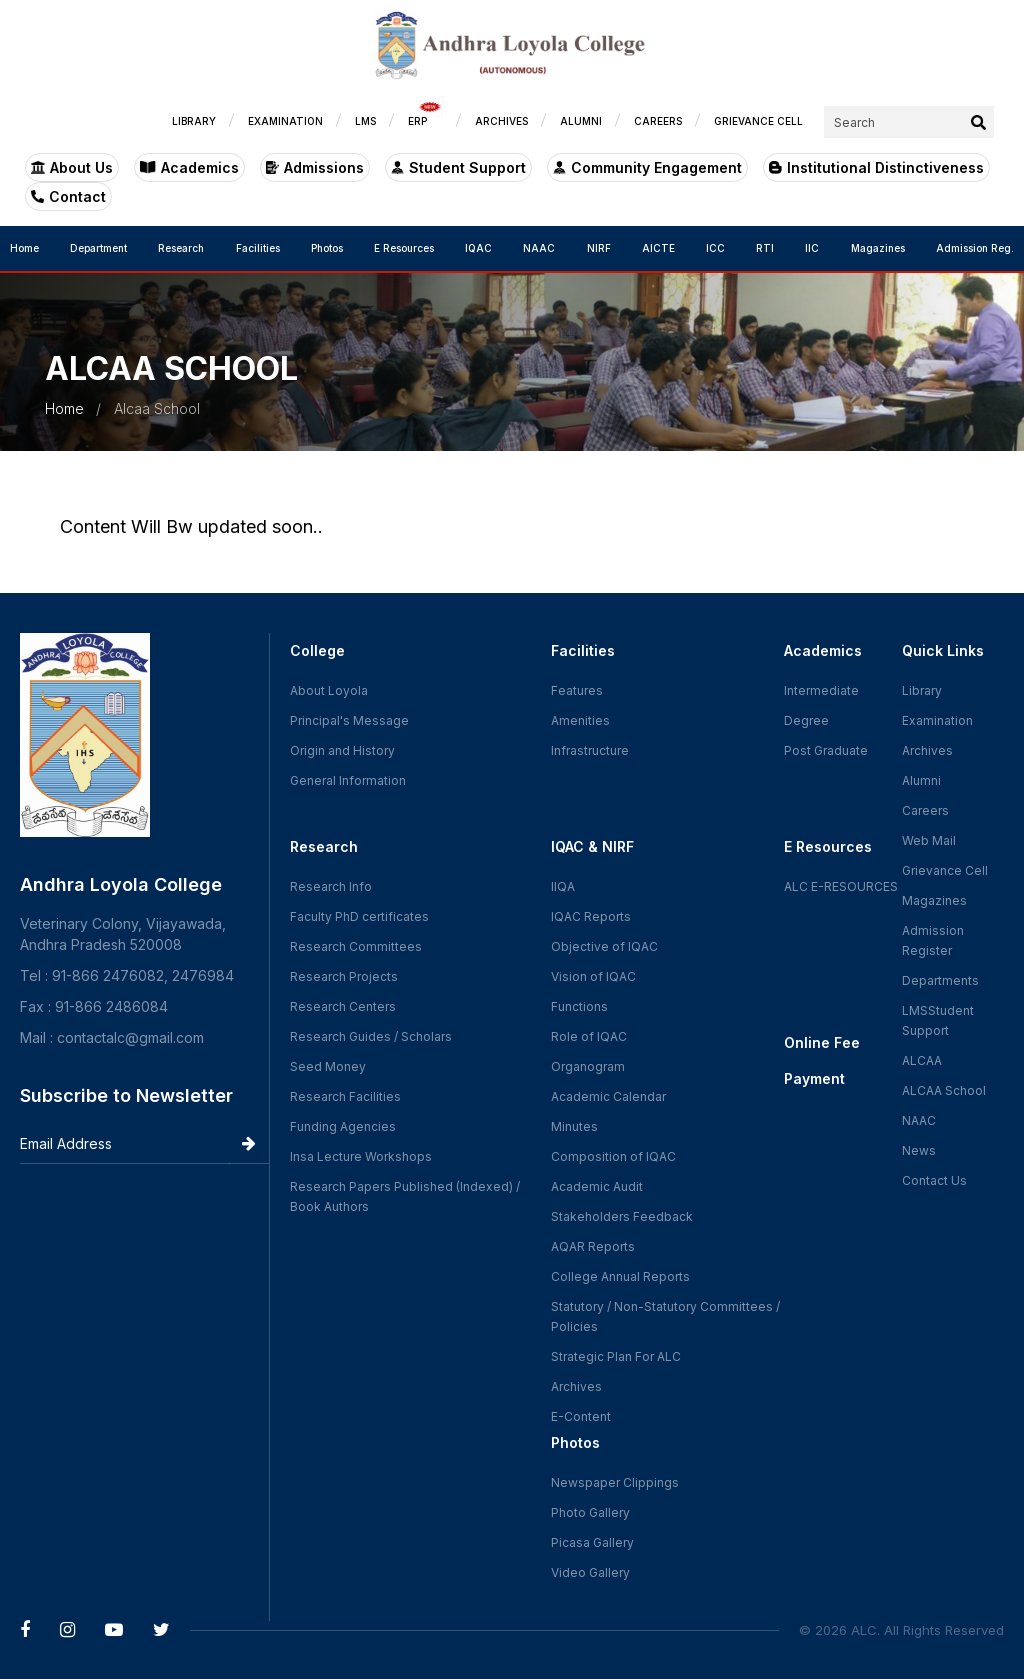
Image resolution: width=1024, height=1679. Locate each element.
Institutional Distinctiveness (876, 167)
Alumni (921, 780)
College (317, 650)
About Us (72, 167)
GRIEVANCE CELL (758, 121)
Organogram (588, 1066)
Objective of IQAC (604, 946)
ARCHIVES (501, 121)
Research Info (331, 886)
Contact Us (934, 1180)
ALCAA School (944, 1090)
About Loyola (329, 690)
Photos (327, 248)
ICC (715, 248)
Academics (189, 167)
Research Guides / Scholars (371, 1036)
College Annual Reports (620, 1276)
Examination (937, 720)
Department (98, 248)
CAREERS (658, 121)
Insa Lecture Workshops (361, 1156)
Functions (579, 1006)
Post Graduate (826, 750)
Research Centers (343, 1006)
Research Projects (344, 976)
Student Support (458, 167)
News (919, 1150)
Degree (806, 720)
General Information (348, 780)
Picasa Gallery (592, 1542)
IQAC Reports (591, 916)
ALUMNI (581, 121)
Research (181, 248)
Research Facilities (345, 1096)
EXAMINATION (285, 121)
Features (577, 690)
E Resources (404, 248)
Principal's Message (349, 720)
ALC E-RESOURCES (841, 886)
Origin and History (342, 750)
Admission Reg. (975, 248)
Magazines (878, 248)
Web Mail (929, 840)
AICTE (658, 248)
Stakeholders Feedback (622, 1216)
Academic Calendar (608, 1096)
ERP (425, 116)
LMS (365, 121)
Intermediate (821, 690)
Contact (68, 196)
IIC (812, 248)
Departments (940, 980)
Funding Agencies (343, 1126)
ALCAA (922, 1060)
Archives (576, 1386)
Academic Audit (597, 1186)
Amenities (580, 720)
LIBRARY (194, 121)
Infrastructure (590, 750)
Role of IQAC (589, 1036)
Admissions (315, 167)
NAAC (539, 248)
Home (24, 248)
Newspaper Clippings (615, 1482)
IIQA (563, 886)
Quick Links (943, 650)
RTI (765, 248)
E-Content (581, 1416)
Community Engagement (647, 167)
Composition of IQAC (613, 1156)
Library (922, 690)
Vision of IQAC (593, 976)
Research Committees (356, 946)
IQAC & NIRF (592, 846)
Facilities (258, 248)
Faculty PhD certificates (359, 916)
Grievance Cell (945, 870)
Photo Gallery (590, 1512)
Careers (925, 810)
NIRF (599, 248)
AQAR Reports (593, 1246)
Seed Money (328, 1066)
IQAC (478, 248)
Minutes (574, 1126)
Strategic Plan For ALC (616, 1356)
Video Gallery (590, 1572)
